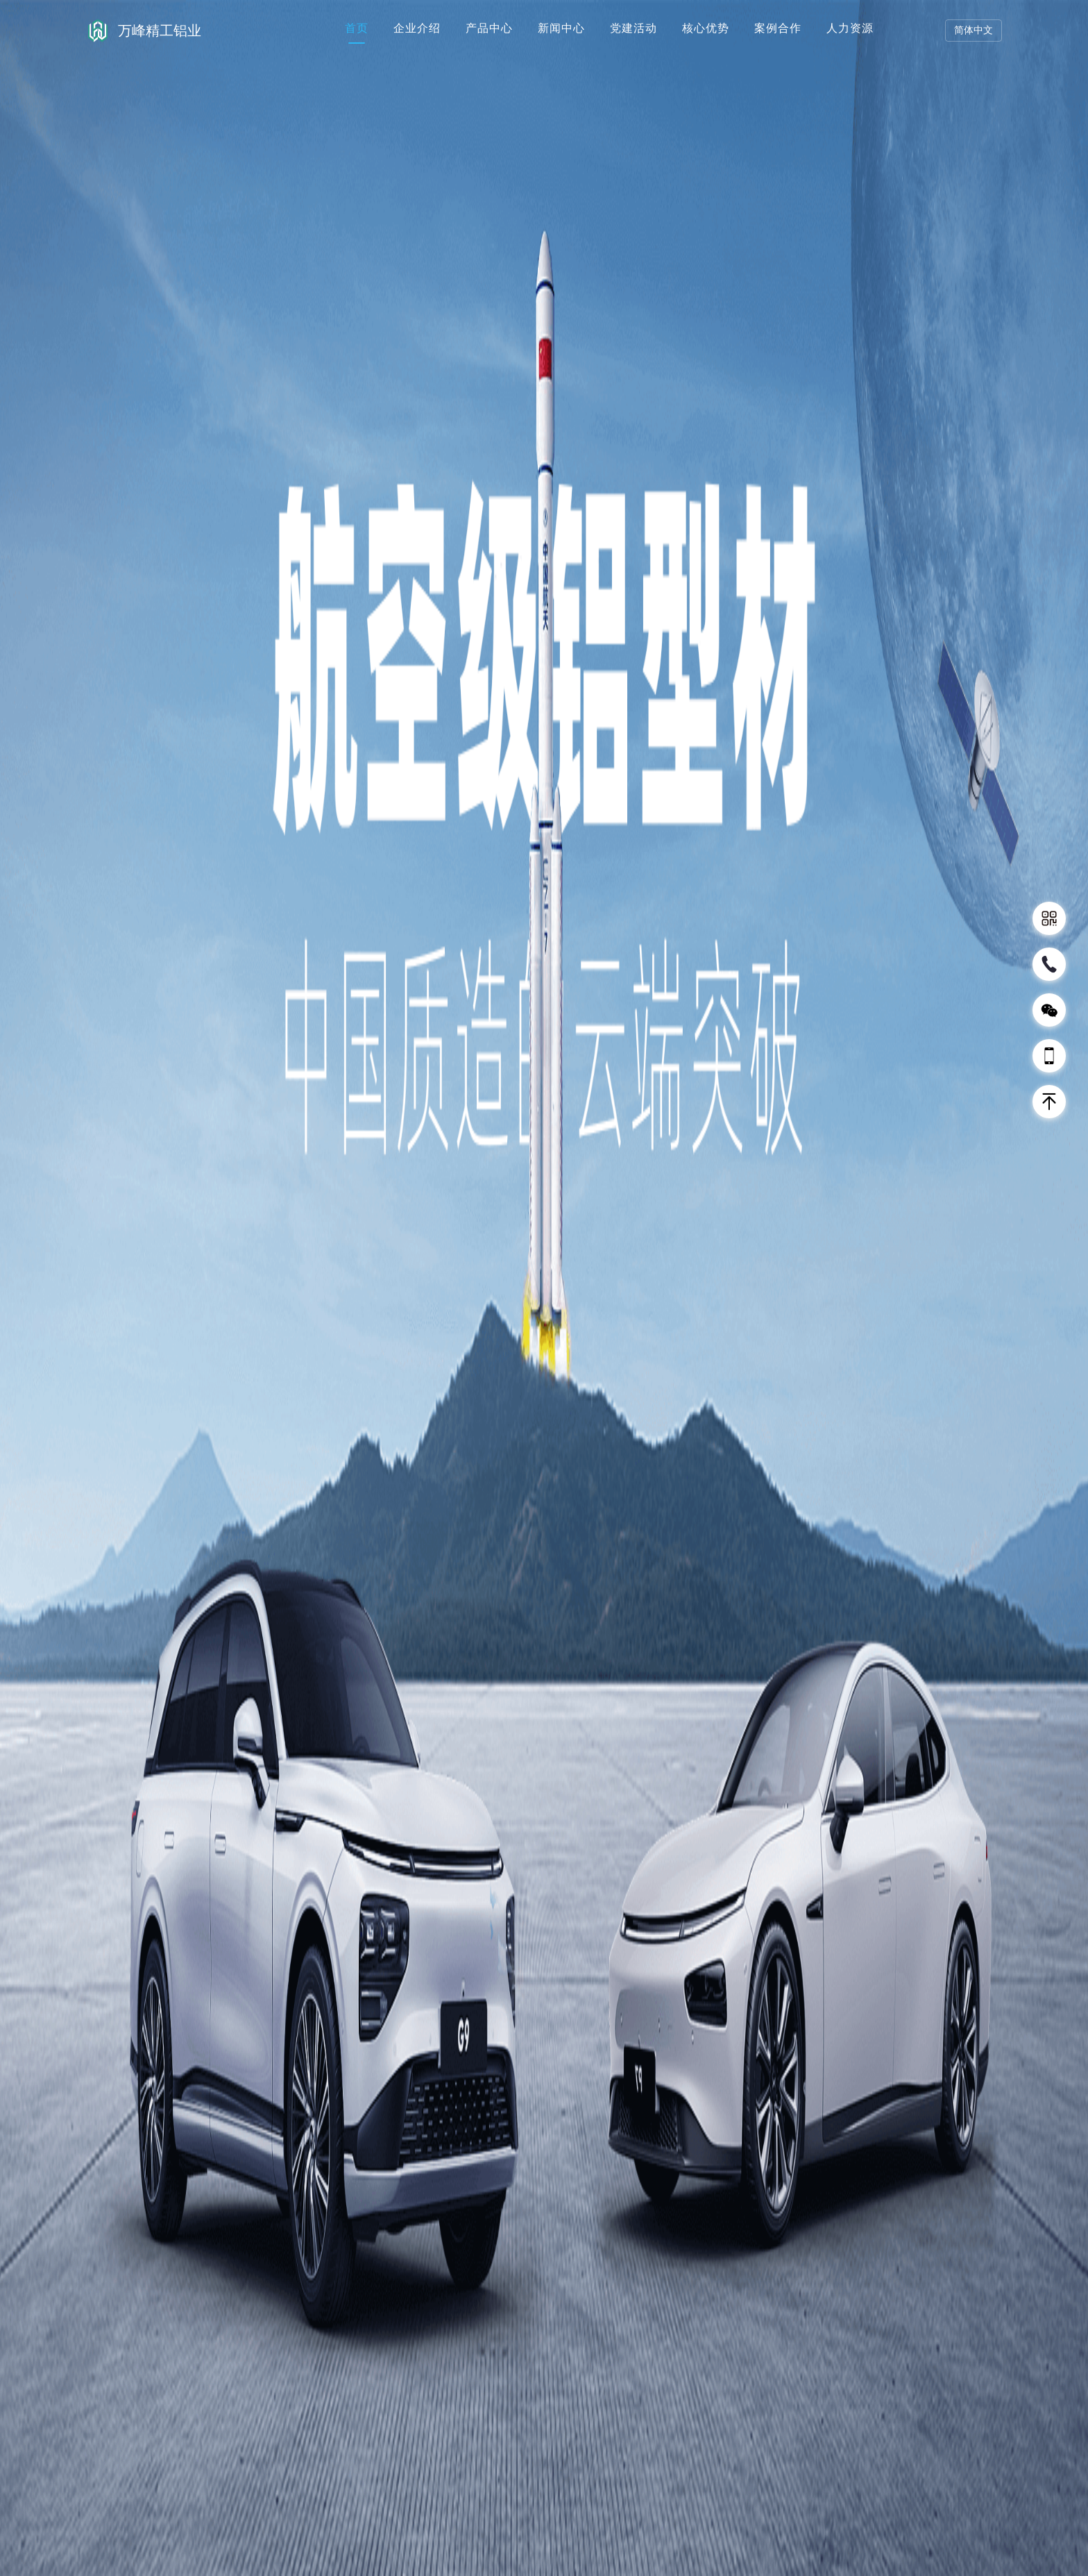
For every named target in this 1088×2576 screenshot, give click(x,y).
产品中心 (489, 28)
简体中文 (973, 29)
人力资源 (850, 28)
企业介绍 (417, 28)
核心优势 (705, 28)
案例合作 (777, 28)
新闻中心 (561, 28)
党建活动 (633, 28)
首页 (356, 28)
